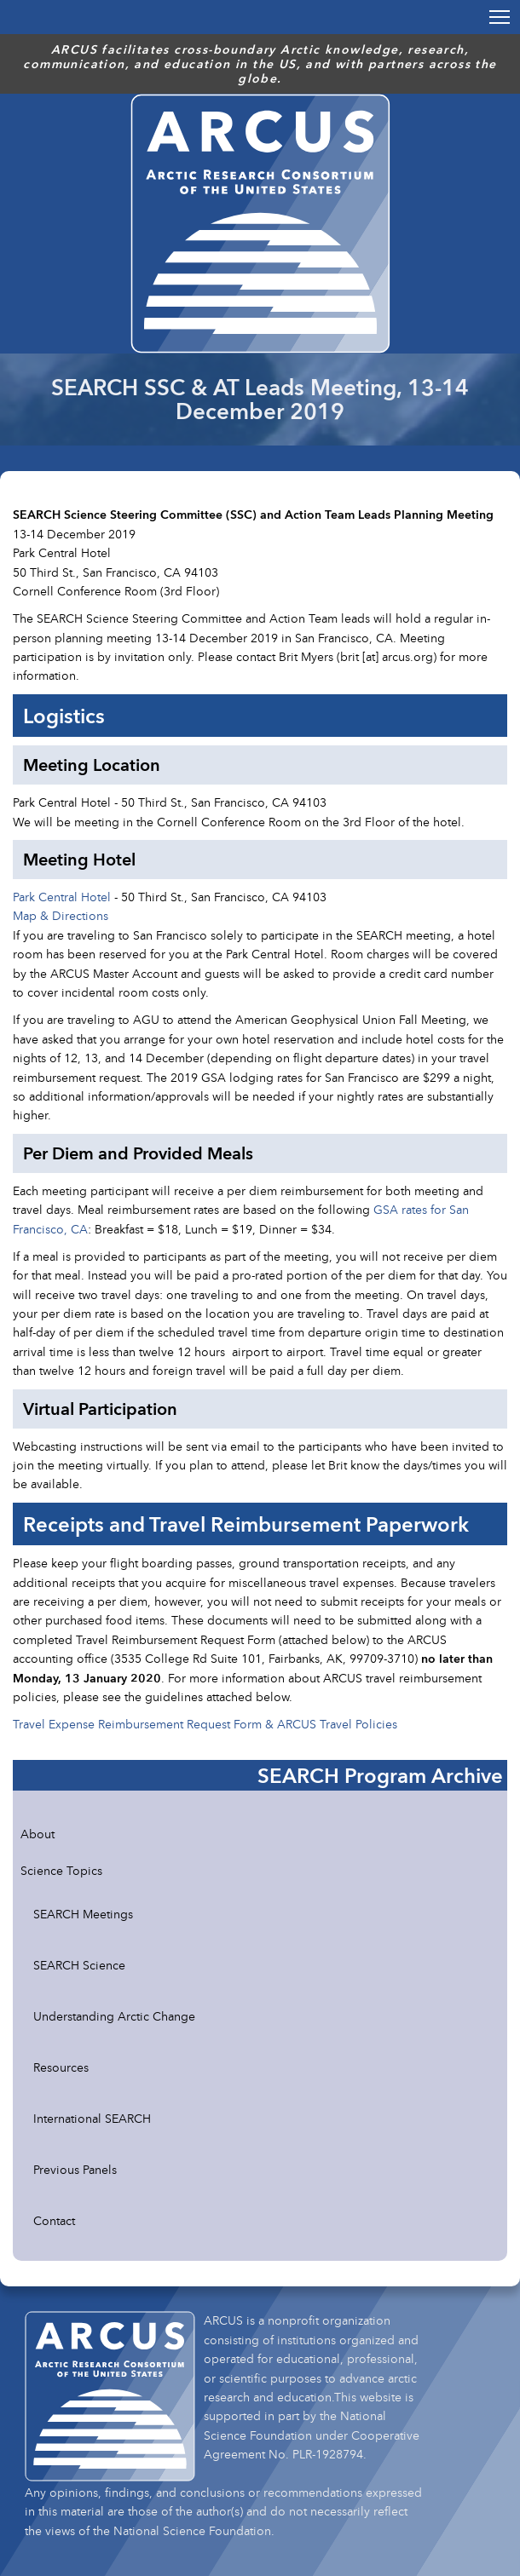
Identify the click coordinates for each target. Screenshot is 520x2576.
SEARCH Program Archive (380, 1775)
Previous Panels (75, 2169)
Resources (61, 2067)
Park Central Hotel (62, 896)
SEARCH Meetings (83, 1913)
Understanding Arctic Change (114, 2016)
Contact (54, 2220)
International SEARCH (92, 2118)
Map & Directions (60, 915)
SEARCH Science (79, 1965)
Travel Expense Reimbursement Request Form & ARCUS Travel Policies (205, 1724)
